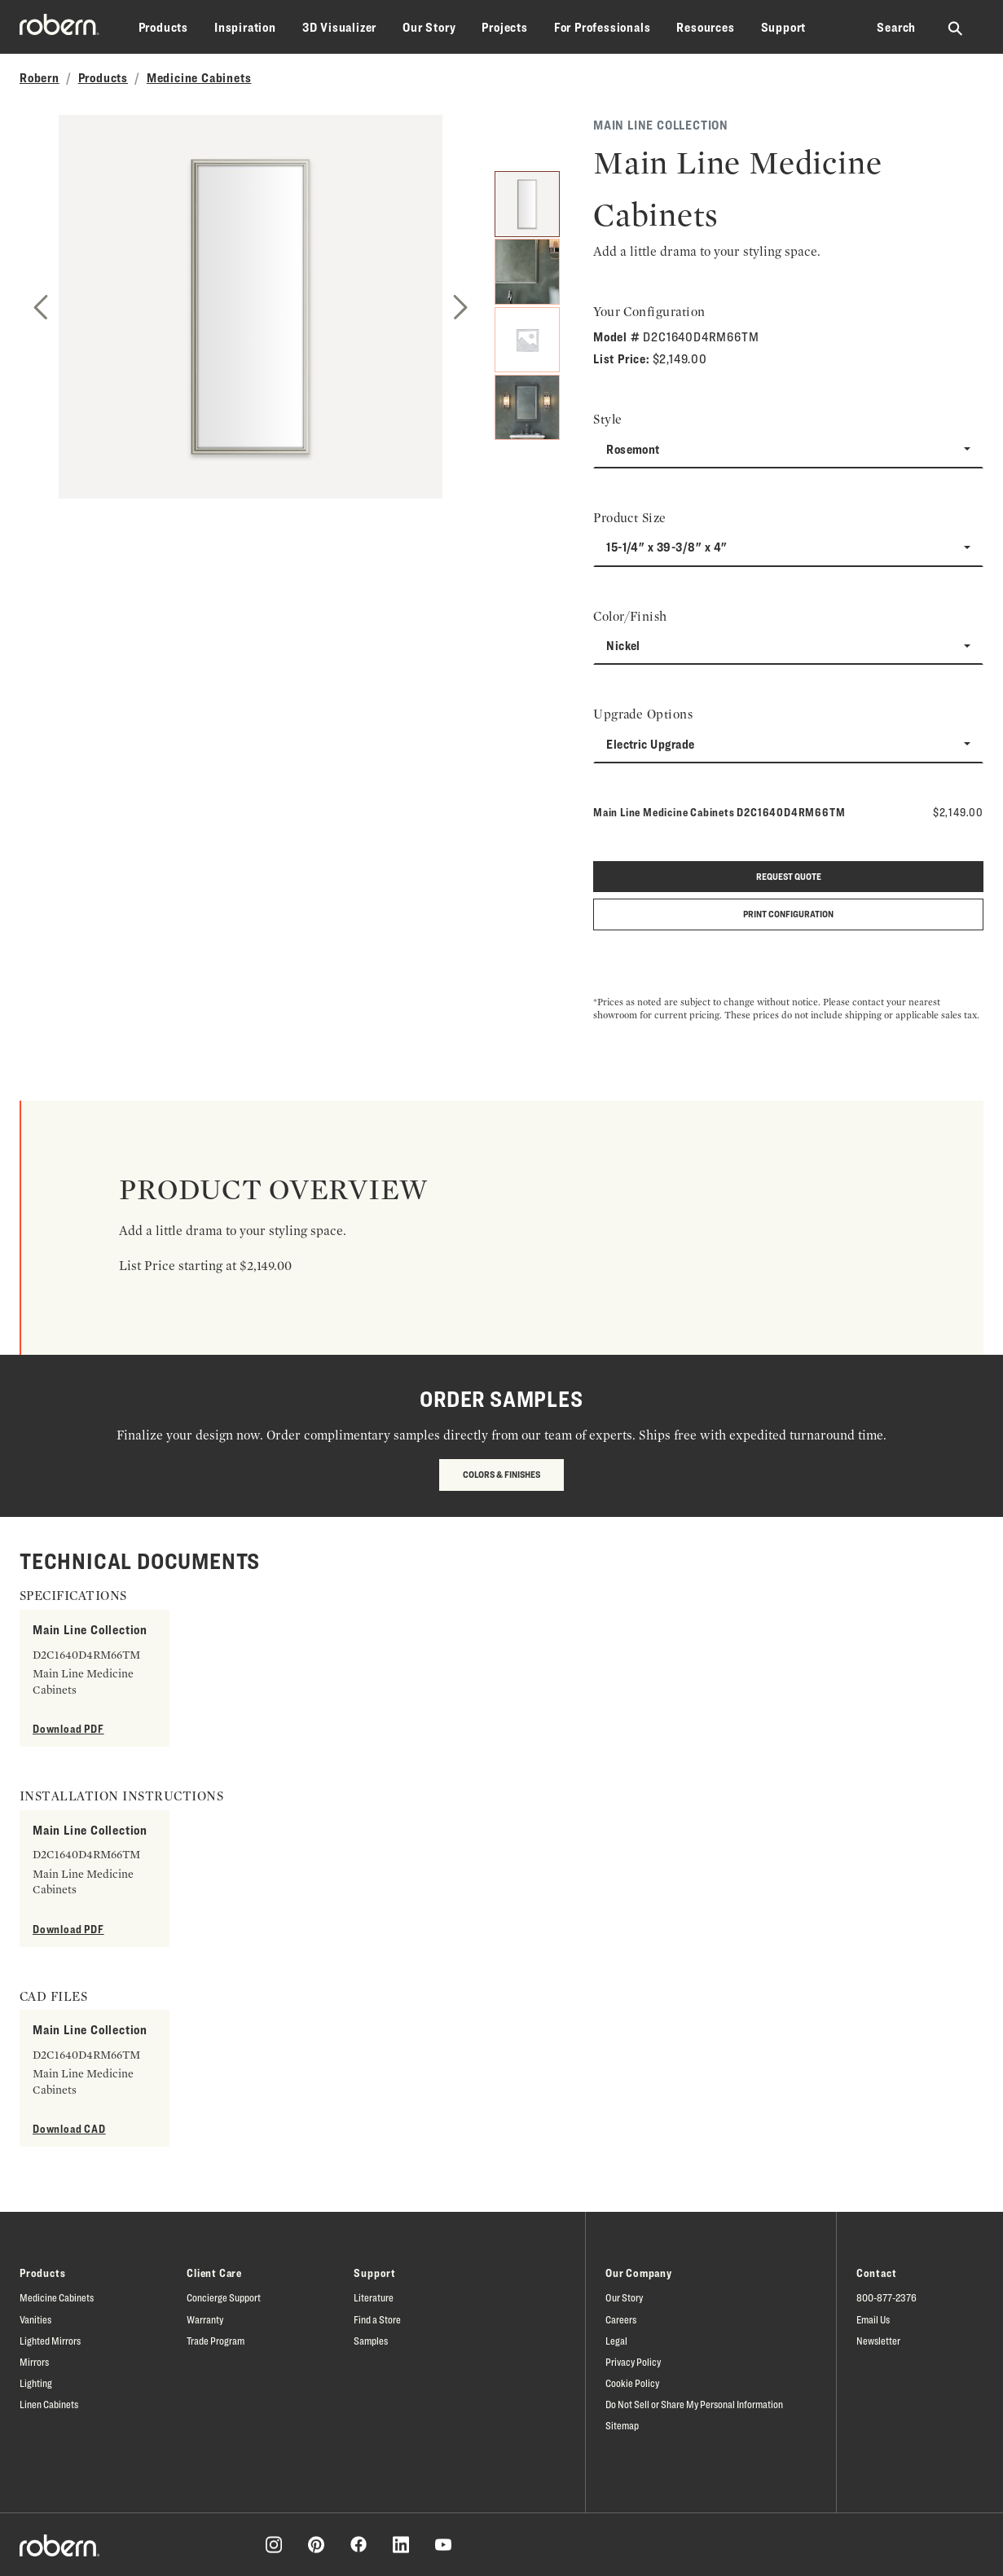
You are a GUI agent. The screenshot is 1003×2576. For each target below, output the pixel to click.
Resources (705, 27)
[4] (528, 409)
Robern (39, 78)
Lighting (36, 2382)
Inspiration (245, 27)
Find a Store (377, 2319)
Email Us (873, 2319)
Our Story (429, 27)
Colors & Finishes (501, 1474)
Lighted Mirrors (50, 2340)
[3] (528, 340)
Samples (371, 2340)
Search (896, 27)
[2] (528, 270)
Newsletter (878, 2340)
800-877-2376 (886, 2297)
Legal (616, 2340)
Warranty (205, 2319)
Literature (374, 2297)
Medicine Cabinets (199, 78)
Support (784, 27)
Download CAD (69, 2128)
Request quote (788, 876)
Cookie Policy (632, 2382)
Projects (504, 27)
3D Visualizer (339, 27)
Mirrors (34, 2361)
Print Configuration (788, 914)
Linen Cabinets (49, 2404)
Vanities (35, 2319)
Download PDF (68, 1728)
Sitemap (622, 2425)
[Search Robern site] (956, 27)
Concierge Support (224, 2297)
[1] (528, 201)
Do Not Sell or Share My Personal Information (694, 2404)
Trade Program (215, 2340)
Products (163, 27)
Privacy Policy (633, 2361)
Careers (620, 2319)
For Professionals (602, 27)
